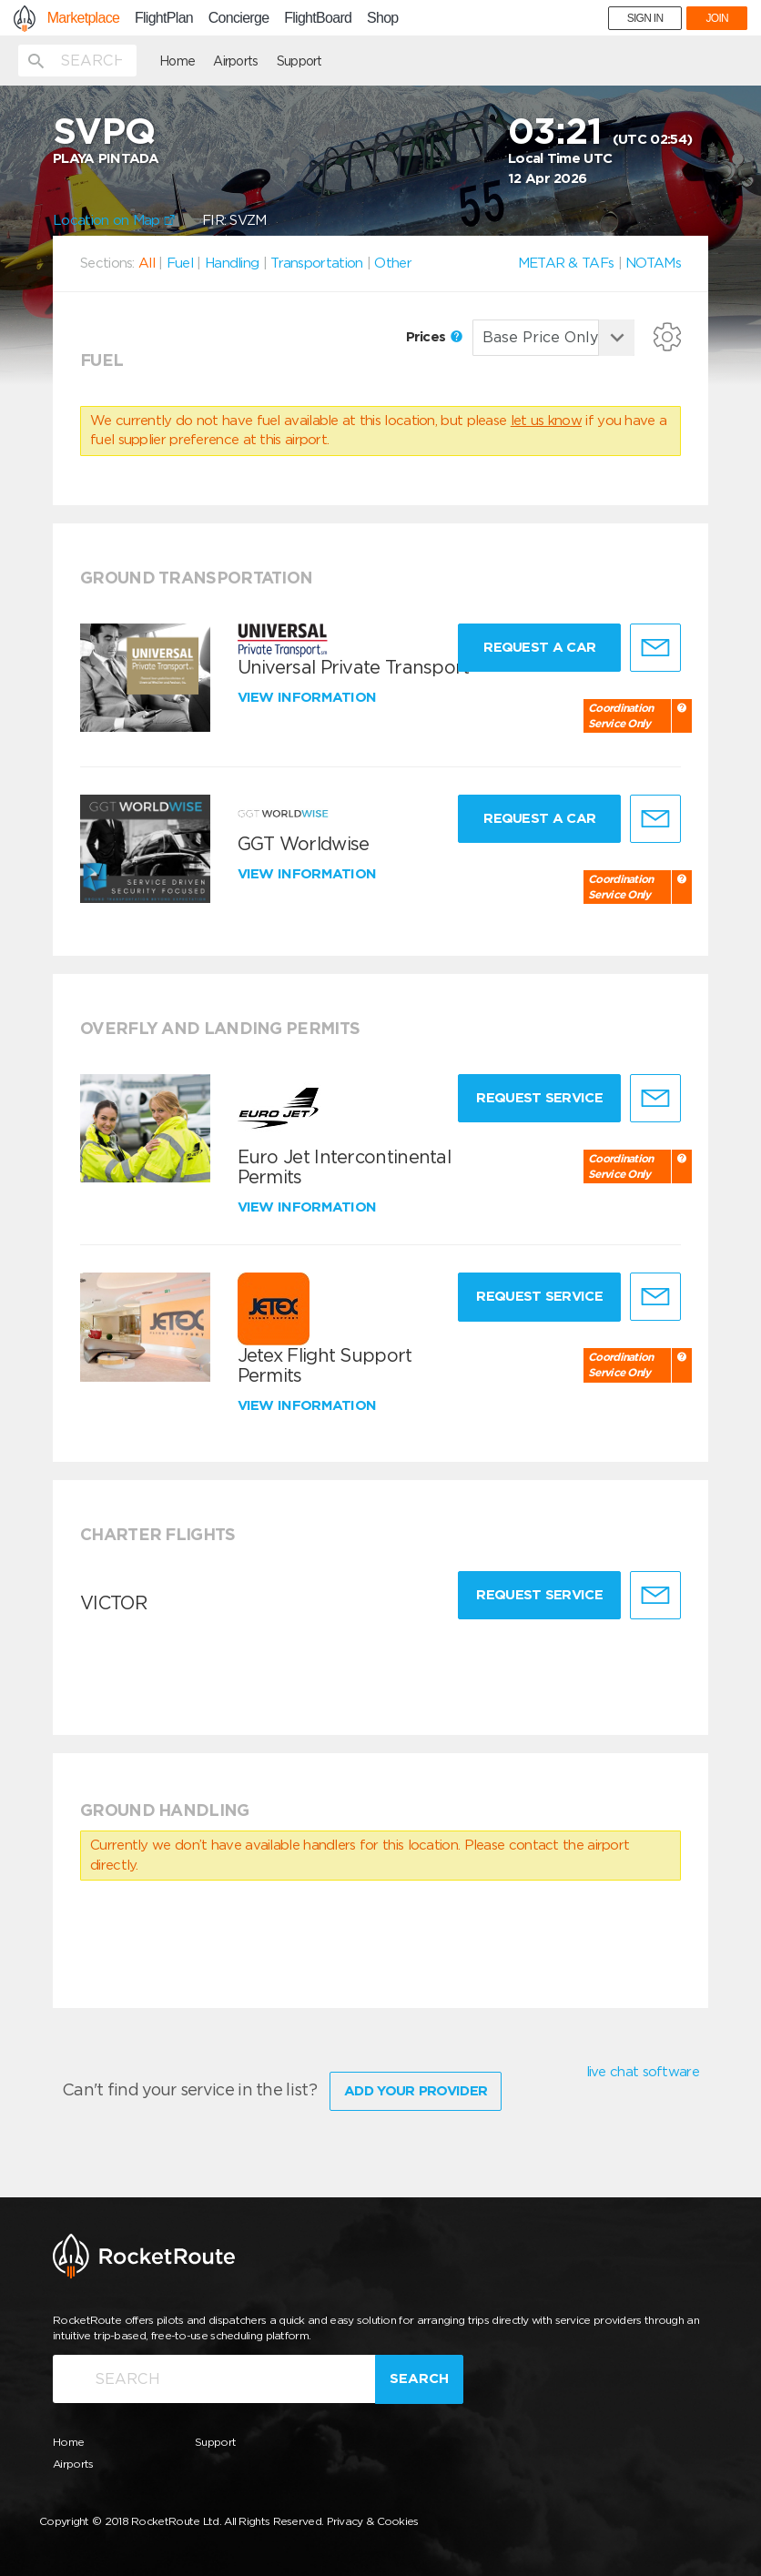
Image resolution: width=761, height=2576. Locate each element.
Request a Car (539, 647)
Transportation (316, 263)
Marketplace (83, 18)
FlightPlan (164, 18)
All (146, 263)
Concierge (238, 18)
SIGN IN (645, 18)
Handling (232, 263)
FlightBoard (317, 18)
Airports (235, 61)
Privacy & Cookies (373, 2521)
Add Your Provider (415, 2091)
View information (309, 697)
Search (419, 2378)
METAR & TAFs (566, 263)
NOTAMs (653, 263)
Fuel (180, 263)
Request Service (539, 1098)
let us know (546, 420)
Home (177, 61)
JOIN (716, 18)
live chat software (642, 2072)
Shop (383, 18)
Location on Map (114, 220)
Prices (434, 337)
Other (392, 263)
